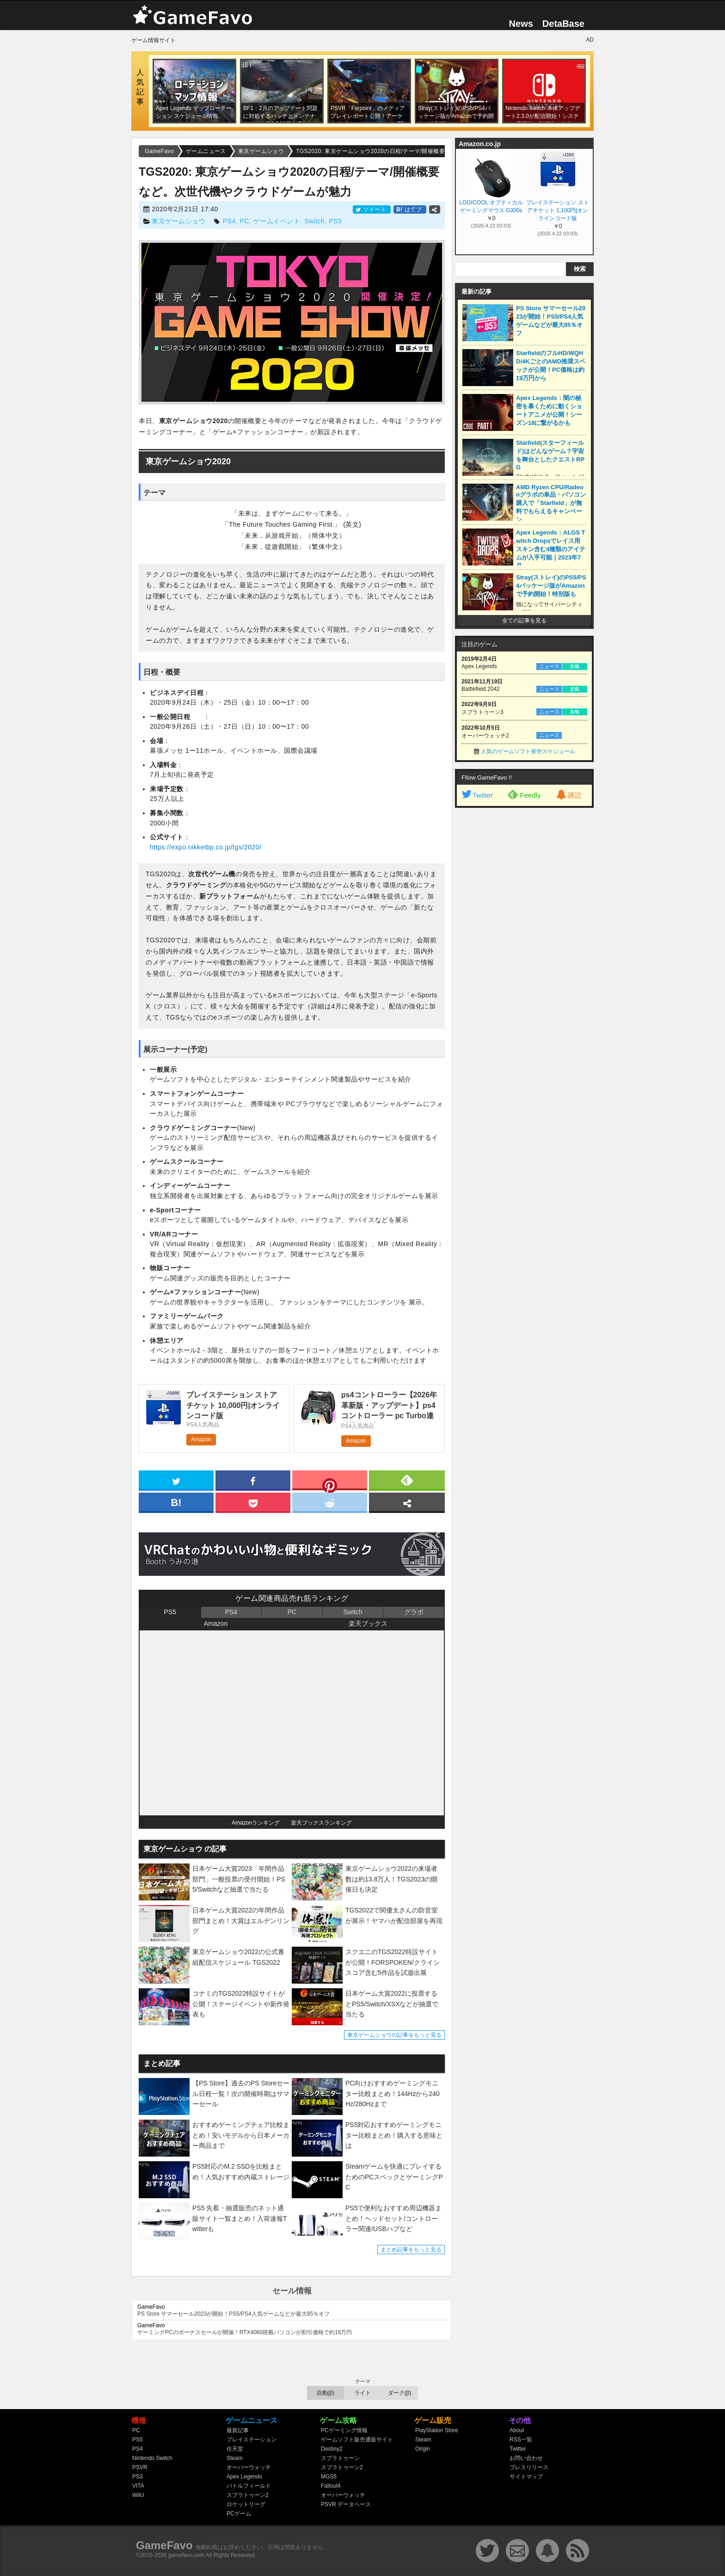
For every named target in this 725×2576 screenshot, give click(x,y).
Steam (235, 2458)
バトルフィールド (249, 2486)
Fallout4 (331, 2486)
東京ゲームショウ (178, 221)
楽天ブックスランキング (321, 1823)
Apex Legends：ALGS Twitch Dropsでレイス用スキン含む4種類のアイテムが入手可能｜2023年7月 (550, 549)
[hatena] (176, 1502)
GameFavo (164, 2545)
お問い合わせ (526, 2458)
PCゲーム (239, 2513)
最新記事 (238, 2430)
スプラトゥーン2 (248, 2495)
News (521, 23)
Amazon (201, 1439)
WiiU (138, 2495)
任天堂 (235, 2449)
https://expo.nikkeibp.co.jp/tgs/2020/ (205, 847)
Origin (422, 2449)
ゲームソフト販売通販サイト (357, 2439)
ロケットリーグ (246, 2504)
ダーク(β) (400, 2393)
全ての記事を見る (524, 620)
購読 (568, 795)
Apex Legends (244, 2476)
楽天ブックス (368, 1623)
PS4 (229, 221)
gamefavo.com (186, 2555)
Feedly (524, 794)
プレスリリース (529, 2467)
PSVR (139, 2467)
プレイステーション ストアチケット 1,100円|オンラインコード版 (557, 210)
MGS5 (329, 2476)
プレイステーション (251, 2439)
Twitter (477, 795)
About (517, 2430)
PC (244, 221)
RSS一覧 (521, 2439)
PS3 (137, 2476)
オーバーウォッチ (249, 2467)
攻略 (575, 666)
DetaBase (563, 23)
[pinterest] (329, 1482)
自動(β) (326, 2393)
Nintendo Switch (152, 2458)
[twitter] (176, 1479)
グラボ (414, 1612)
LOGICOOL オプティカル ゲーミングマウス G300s (491, 206)
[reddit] (329, 1502)
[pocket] (252, 1502)
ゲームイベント (277, 221)
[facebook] (252, 1479)
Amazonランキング (256, 1823)
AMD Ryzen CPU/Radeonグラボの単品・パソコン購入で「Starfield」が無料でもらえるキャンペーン (551, 503)
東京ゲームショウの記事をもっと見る (394, 2035)
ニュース (549, 666)
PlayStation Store (436, 2430)
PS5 (335, 221)
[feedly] (407, 1479)
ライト (362, 2393)
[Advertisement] (524, 953)
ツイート (372, 209)
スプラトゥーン (340, 2458)
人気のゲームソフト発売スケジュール (528, 751)
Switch (314, 221)
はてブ (410, 209)
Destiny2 (332, 2449)
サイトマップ (526, 2476)
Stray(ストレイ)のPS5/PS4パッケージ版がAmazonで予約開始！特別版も (551, 585)
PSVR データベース (346, 2504)
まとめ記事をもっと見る (411, 2249)
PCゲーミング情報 (344, 2430)
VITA (138, 2486)
